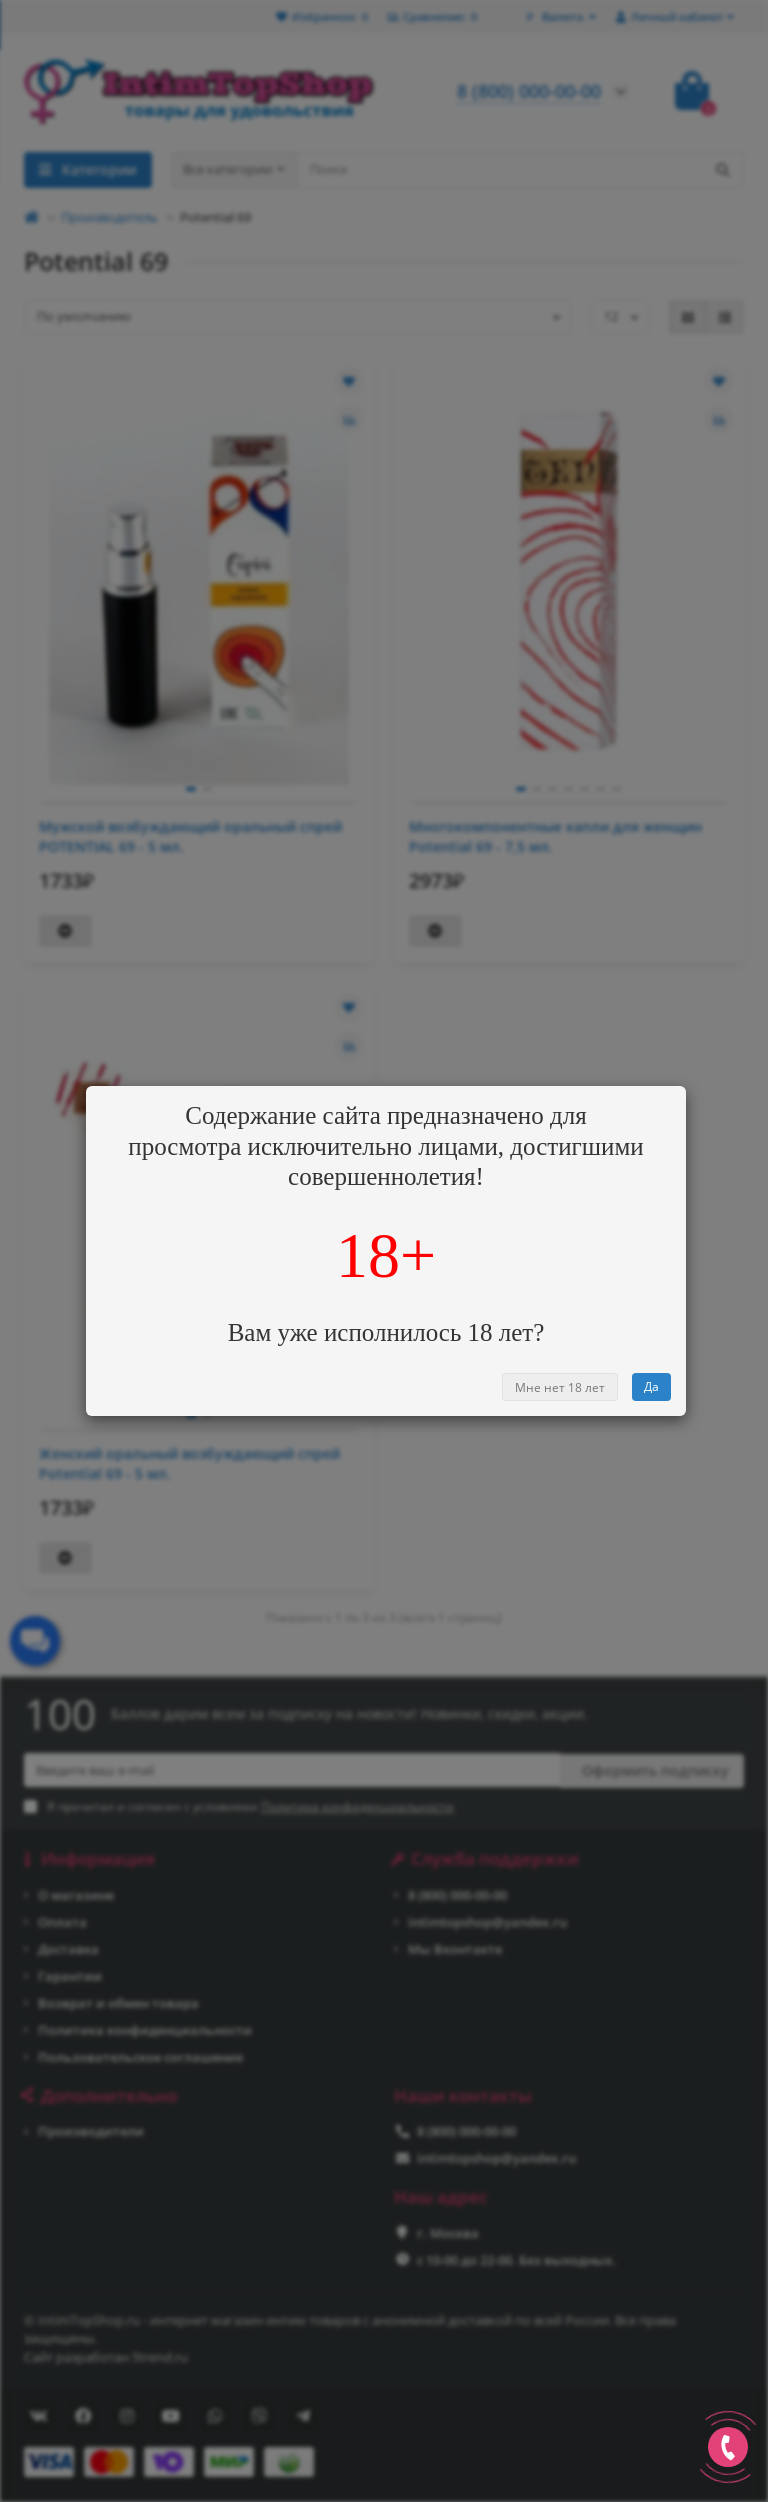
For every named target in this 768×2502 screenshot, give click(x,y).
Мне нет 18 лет (560, 1387)
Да (651, 1386)
